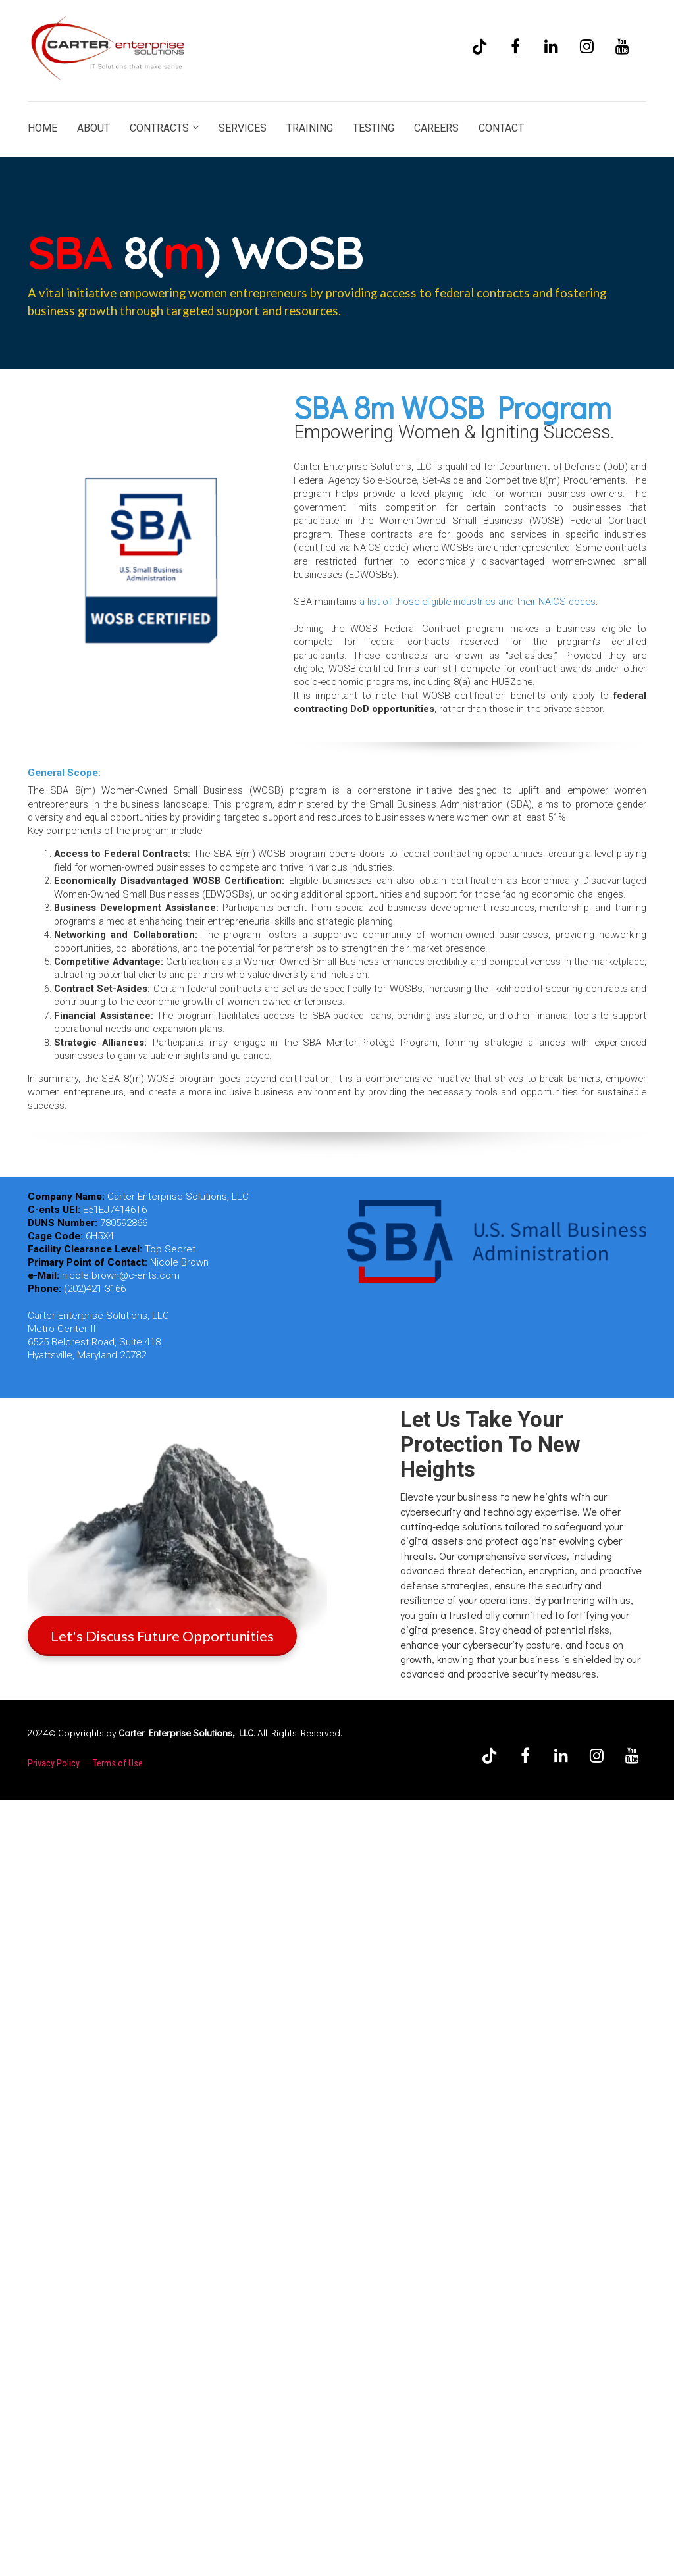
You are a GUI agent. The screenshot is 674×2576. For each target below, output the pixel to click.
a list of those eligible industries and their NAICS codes (477, 601)
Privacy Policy (54, 1763)
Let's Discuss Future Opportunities (162, 1636)
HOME (42, 128)
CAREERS (436, 128)
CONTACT (501, 128)
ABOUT (93, 128)
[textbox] (470, 561)
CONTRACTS (159, 128)
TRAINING (309, 128)
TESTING (373, 128)
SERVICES (243, 128)
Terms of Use (118, 1763)
